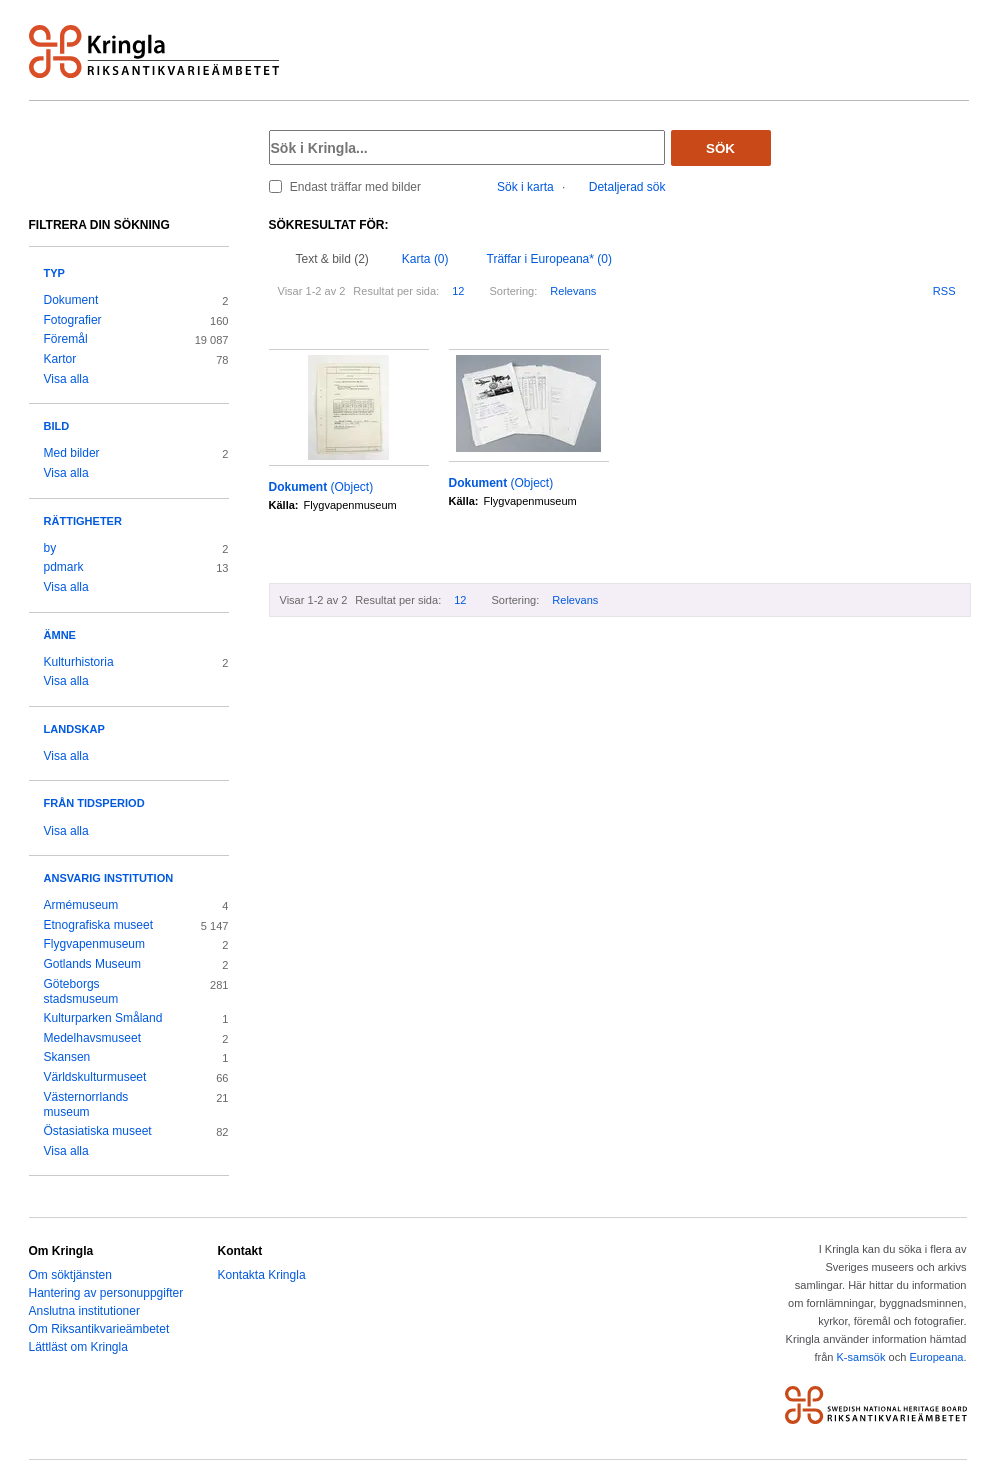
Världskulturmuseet (95, 1077)
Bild (57, 426)
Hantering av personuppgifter (106, 1293)
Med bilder (72, 453)
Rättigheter (83, 521)
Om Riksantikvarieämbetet (99, 1329)
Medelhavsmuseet (93, 1038)
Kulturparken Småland (103, 1018)
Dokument (71, 300)
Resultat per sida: (396, 291)
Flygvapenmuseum (95, 944)
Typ (54, 273)
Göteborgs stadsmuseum (81, 992)
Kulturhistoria (79, 662)
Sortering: (513, 291)
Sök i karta (525, 187)
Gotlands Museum (93, 964)
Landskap (74, 729)
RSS (944, 291)
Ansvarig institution (109, 878)
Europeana (936, 1357)
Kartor (60, 359)
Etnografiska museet (99, 925)
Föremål (66, 339)
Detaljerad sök (627, 187)
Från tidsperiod (94, 803)
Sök (720, 148)
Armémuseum (81, 905)
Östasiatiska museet (98, 1131)
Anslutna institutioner (84, 1311)
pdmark (64, 567)
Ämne (60, 635)
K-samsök (860, 1357)
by (50, 548)
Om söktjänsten (70, 1275)
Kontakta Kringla (262, 1275)
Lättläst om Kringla (78, 1347)
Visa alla (66, 379)
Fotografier (73, 320)
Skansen (67, 1057)
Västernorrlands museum (86, 1105)
